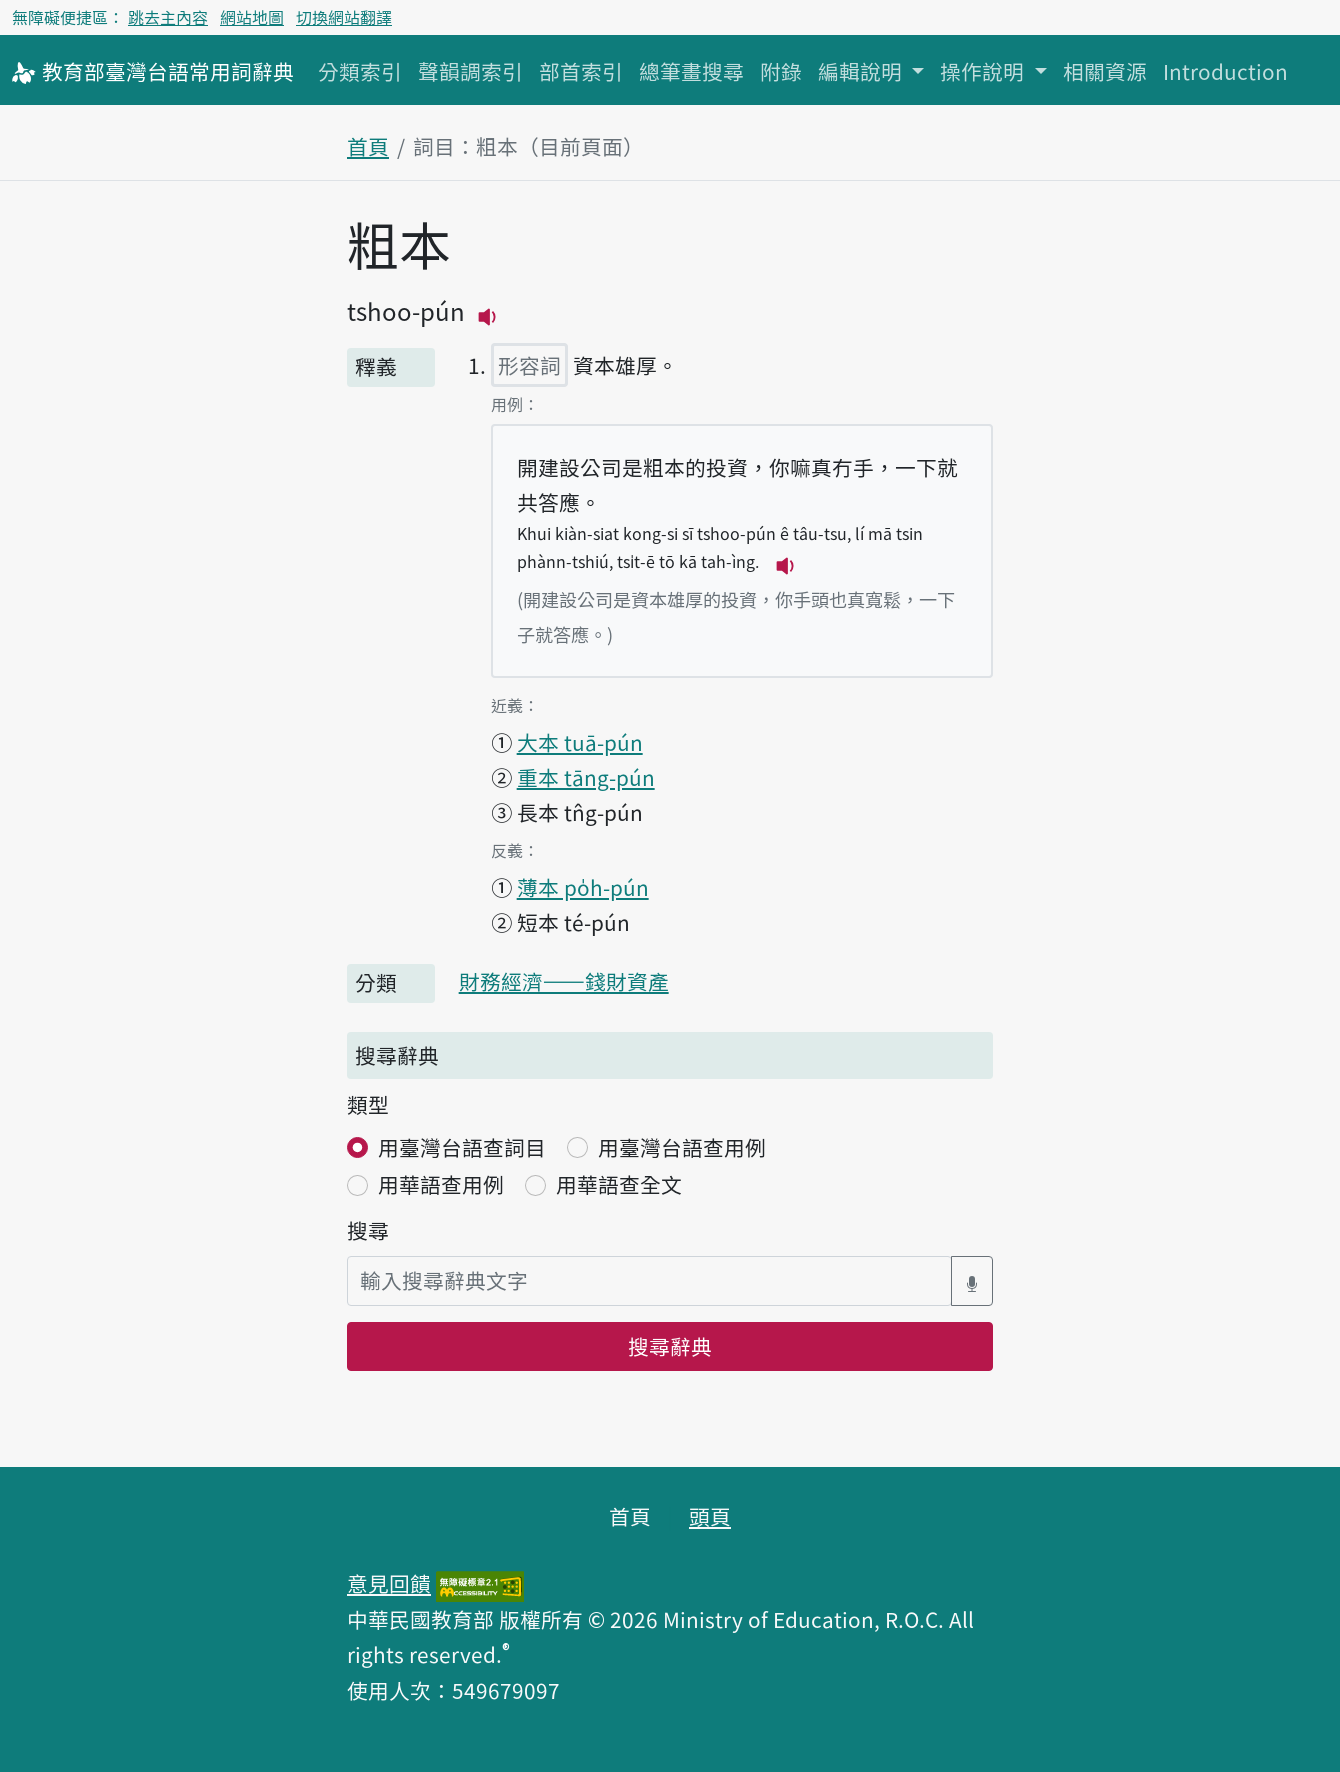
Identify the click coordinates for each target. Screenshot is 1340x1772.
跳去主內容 (168, 17)
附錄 (781, 71)
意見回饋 (389, 1583)
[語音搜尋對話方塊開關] (972, 1280)
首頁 (368, 146)
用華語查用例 (441, 1184)
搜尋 (368, 1230)
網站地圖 (252, 17)
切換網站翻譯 (344, 17)
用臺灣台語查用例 (682, 1147)
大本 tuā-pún (580, 742)
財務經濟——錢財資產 (564, 981)
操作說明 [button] (984, 71)
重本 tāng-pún (586, 777)
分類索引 (360, 71)
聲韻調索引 (470, 71)
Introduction (1225, 71)
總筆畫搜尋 (691, 71)
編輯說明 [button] (862, 71)
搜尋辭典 (670, 1346)
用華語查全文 (619, 1184)
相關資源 (1105, 71)
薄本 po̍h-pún (583, 887)
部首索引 (581, 71)
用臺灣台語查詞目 (462, 1147)
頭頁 (710, 1516)
